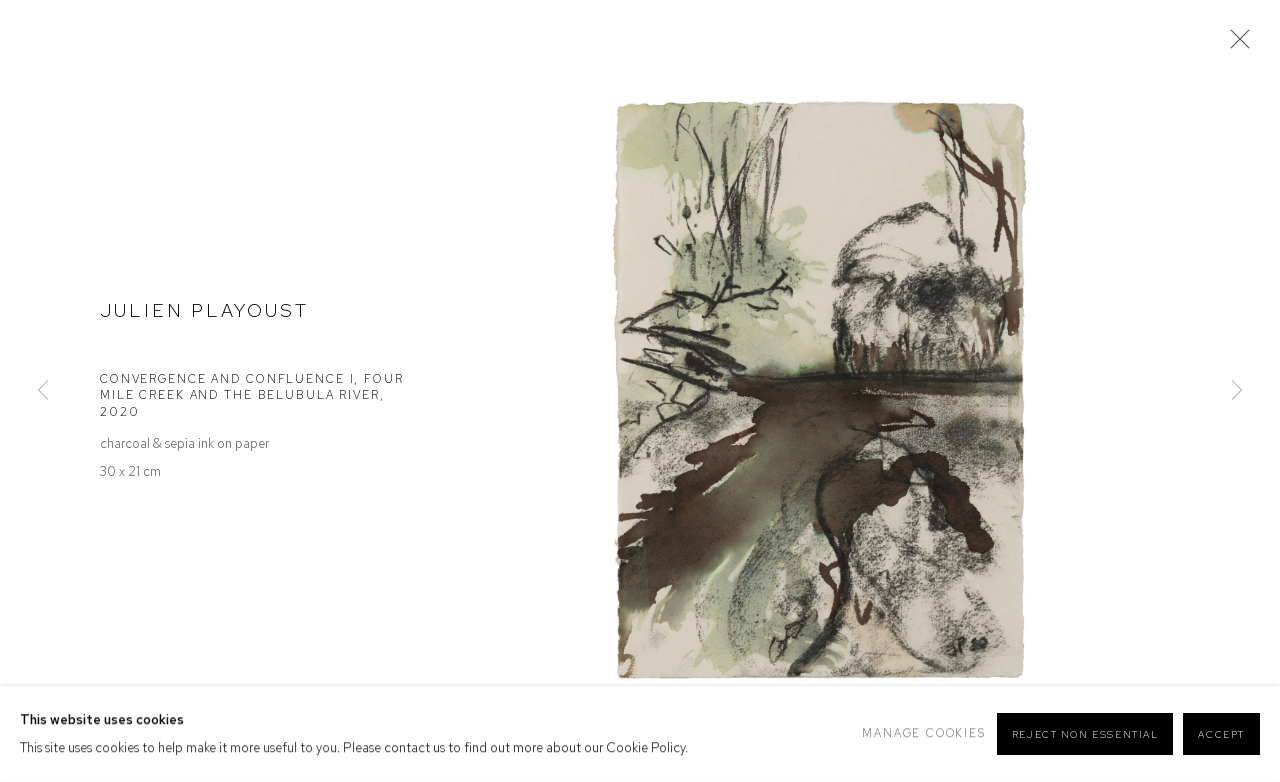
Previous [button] (43, 390)
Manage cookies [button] (923, 733)
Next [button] (1237, 390)
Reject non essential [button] (1085, 734)
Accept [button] (1221, 734)
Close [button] (1235, 45)
